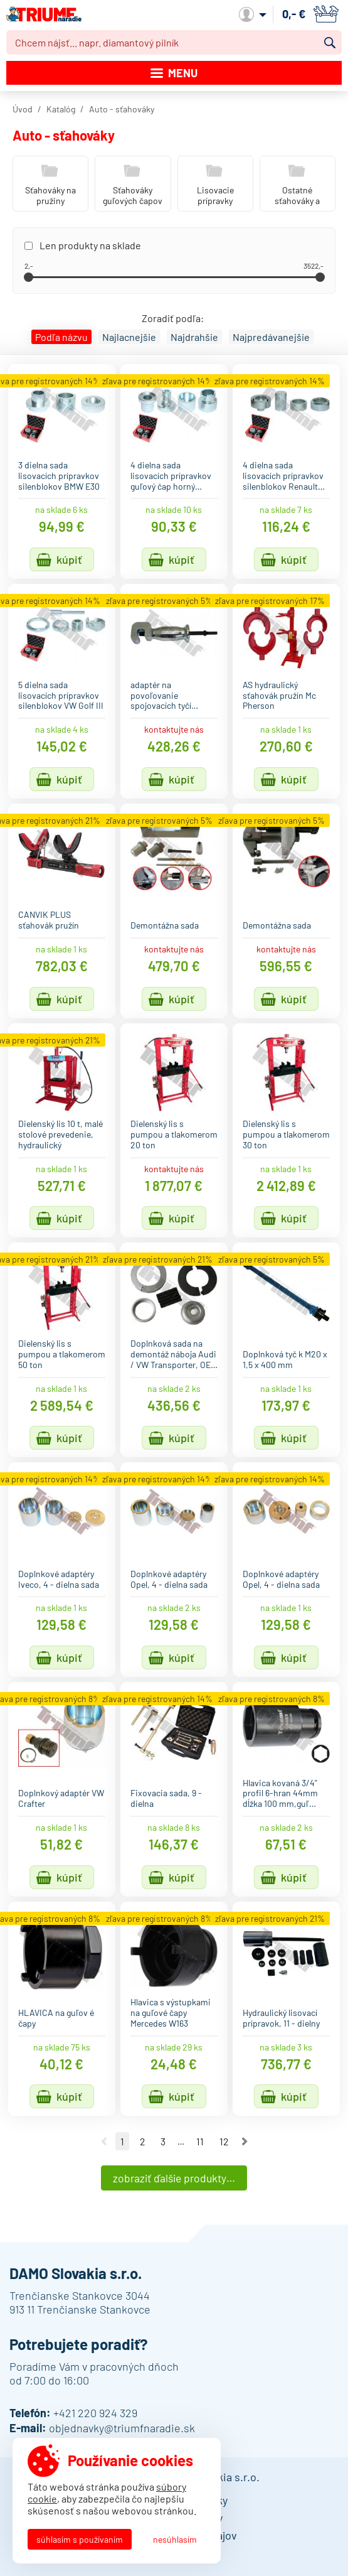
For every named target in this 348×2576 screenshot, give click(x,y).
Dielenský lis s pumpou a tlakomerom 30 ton (286, 1134)
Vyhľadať (329, 42)
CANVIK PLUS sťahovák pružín (48, 919)
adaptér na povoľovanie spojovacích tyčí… (164, 695)
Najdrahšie (194, 337)
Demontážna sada (164, 925)
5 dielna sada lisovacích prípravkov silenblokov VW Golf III (60, 695)
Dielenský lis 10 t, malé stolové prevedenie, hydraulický (60, 1134)
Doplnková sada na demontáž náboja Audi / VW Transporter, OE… (174, 1354)
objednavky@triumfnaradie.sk (122, 2428)
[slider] (28, 277)
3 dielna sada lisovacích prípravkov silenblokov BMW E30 (59, 476)
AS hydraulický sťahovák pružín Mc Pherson (279, 695)
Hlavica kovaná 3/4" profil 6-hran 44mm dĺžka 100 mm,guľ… (280, 1793)
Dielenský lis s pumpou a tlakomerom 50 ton (61, 1354)
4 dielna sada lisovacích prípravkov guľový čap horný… (170, 476)
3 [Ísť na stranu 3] (163, 2141)
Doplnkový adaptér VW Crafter (61, 1798)
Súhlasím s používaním (79, 2539)
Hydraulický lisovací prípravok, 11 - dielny (281, 2018)
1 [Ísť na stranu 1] (122, 2141)
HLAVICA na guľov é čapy (56, 2018)
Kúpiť (69, 559)
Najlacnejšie (129, 337)
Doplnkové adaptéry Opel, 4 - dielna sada (169, 1579)
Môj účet (252, 14)
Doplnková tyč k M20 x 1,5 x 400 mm (285, 1359)
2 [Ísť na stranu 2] (142, 2141)
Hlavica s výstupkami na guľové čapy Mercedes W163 (170, 2013)
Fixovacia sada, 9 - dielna (166, 1798)
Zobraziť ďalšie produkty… (174, 2178)
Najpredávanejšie (271, 337)
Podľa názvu (61, 337)
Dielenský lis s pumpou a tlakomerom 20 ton (174, 1134)
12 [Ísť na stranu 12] (223, 2141)
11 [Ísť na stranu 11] (200, 2141)
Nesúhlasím (175, 2539)
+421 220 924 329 (95, 2413)
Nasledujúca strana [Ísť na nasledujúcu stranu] (244, 2141)
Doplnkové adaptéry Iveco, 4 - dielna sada (58, 1579)
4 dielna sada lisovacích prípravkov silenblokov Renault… (284, 476)
